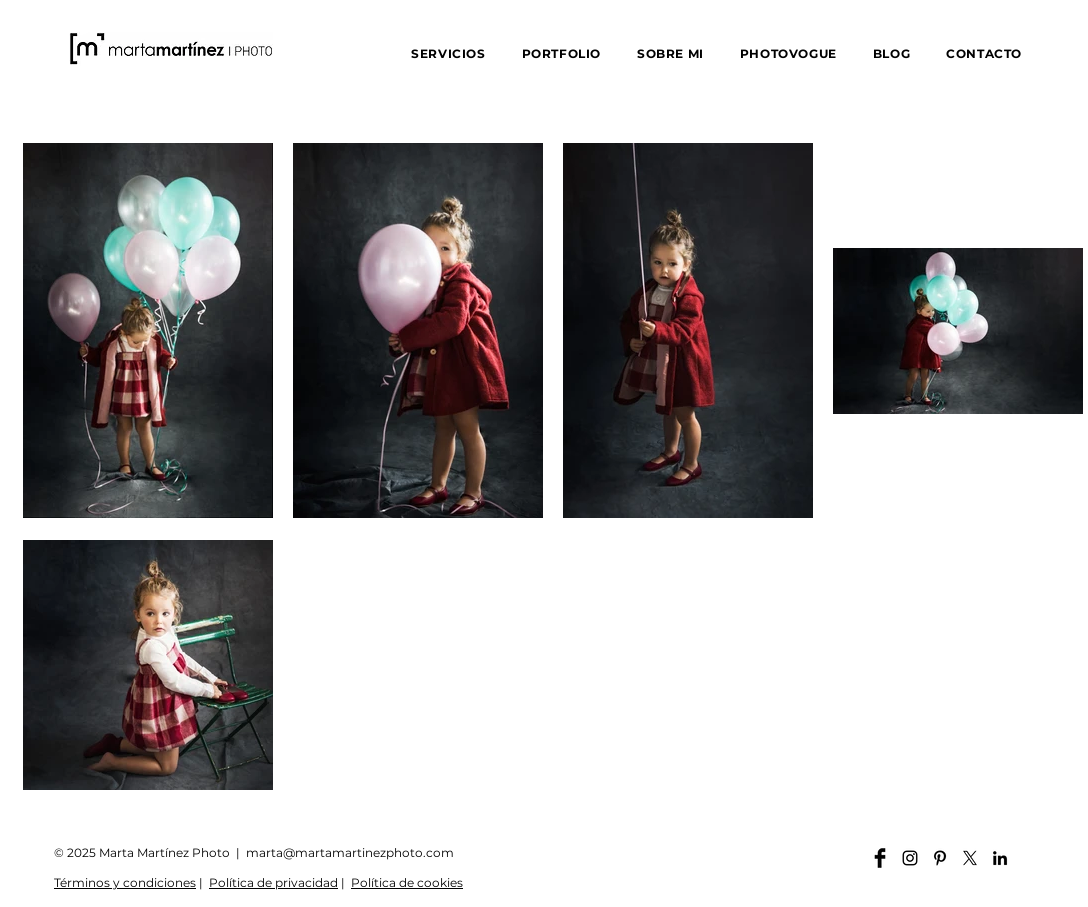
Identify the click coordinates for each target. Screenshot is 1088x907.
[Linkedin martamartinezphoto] (1000, 858)
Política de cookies (407, 882)
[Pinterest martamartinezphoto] (940, 858)
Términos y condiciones (125, 882)
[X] (970, 858)
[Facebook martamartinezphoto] (880, 858)
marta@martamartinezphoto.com (350, 852)
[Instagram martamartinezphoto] (910, 858)
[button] (448, 53)
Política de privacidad (273, 882)
